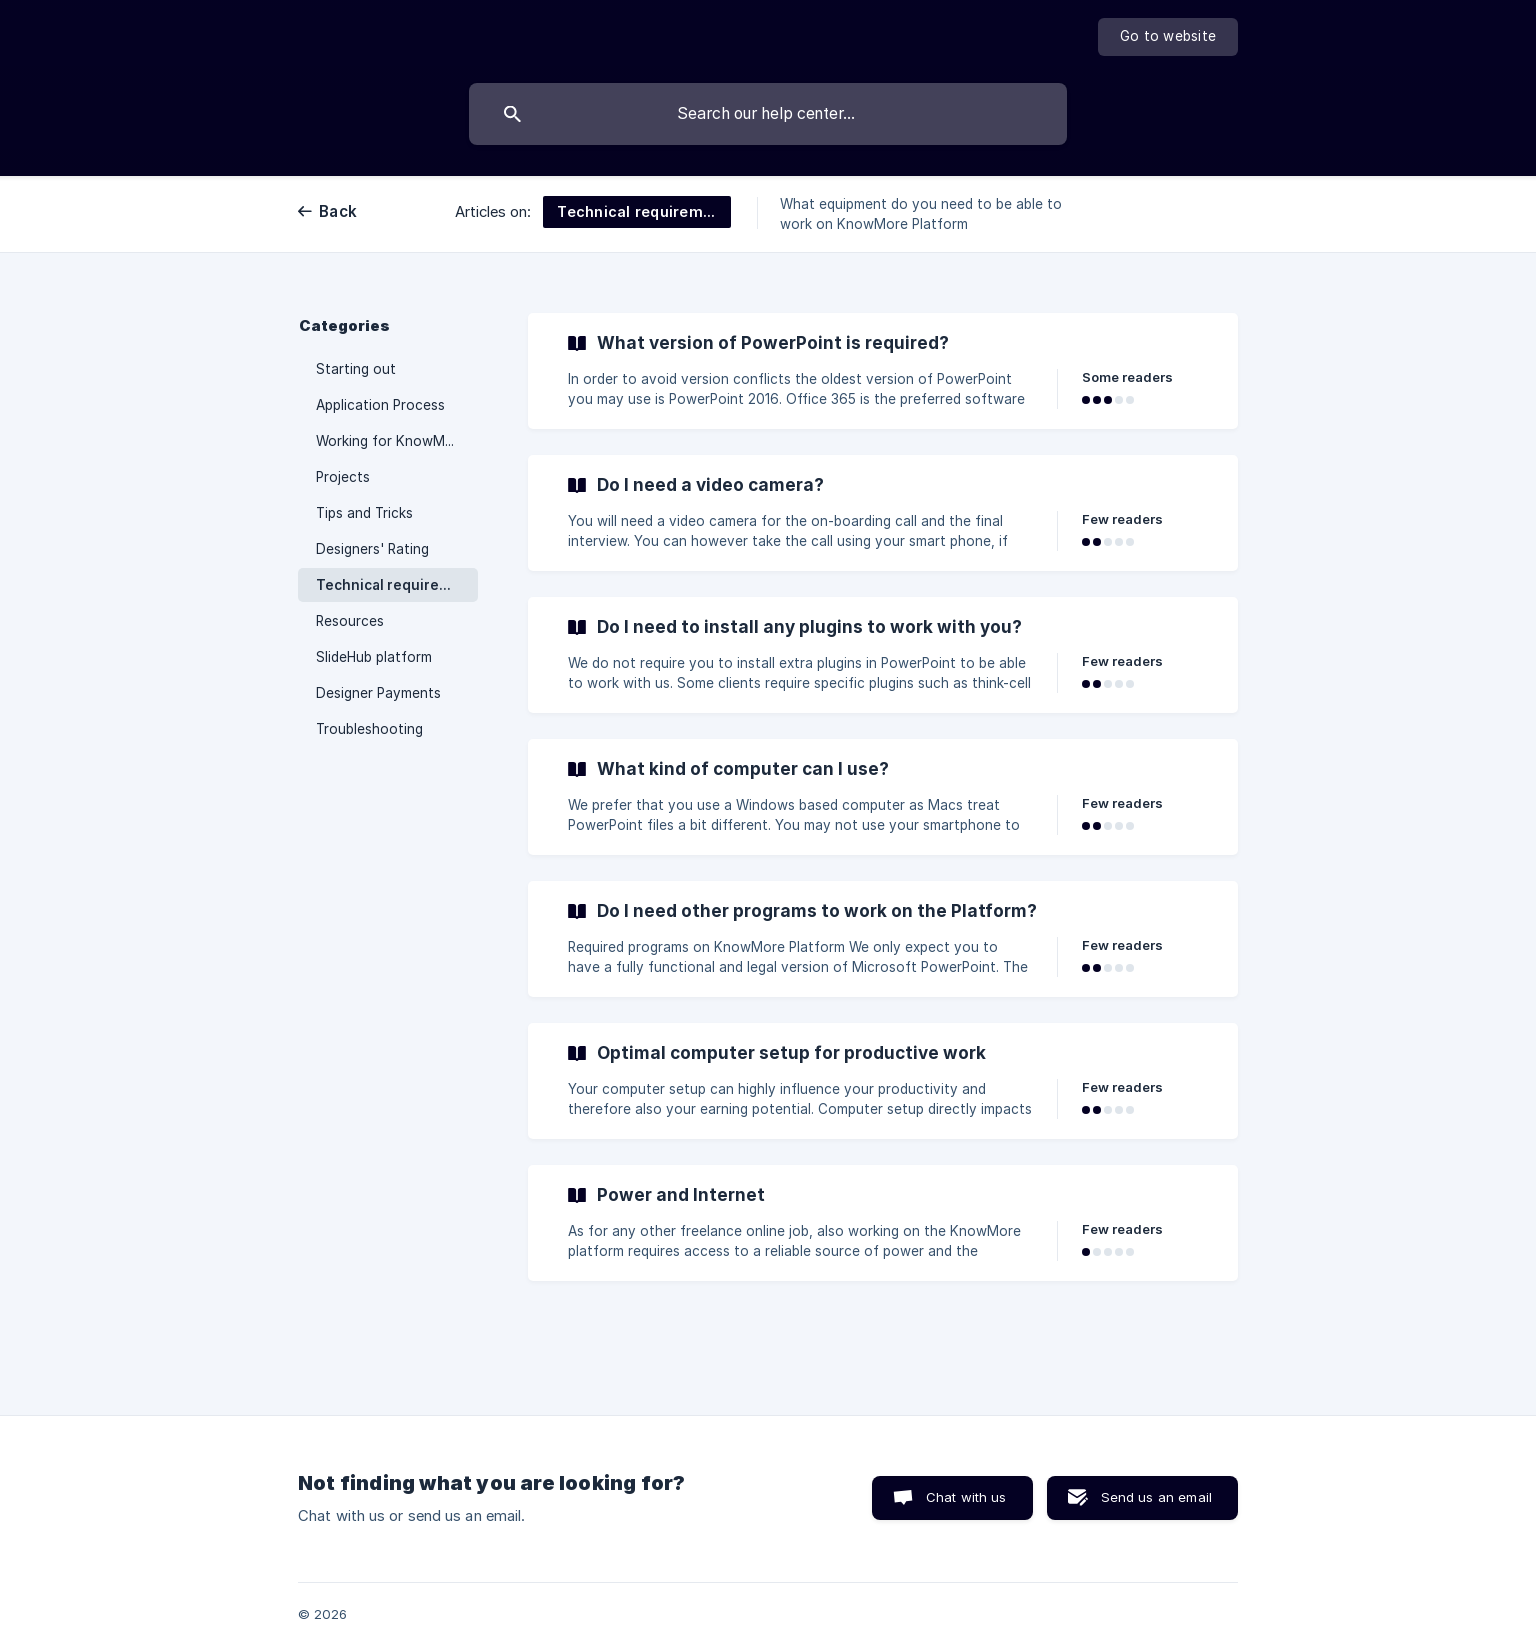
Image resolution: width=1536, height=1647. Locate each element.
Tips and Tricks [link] (364, 513)
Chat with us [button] (966, 1497)
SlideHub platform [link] (374, 657)
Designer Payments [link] (378, 693)
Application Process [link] (380, 405)
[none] (1168, 37)
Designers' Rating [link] (372, 549)
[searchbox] (768, 114)
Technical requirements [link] (397, 585)
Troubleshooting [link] (369, 729)
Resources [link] (350, 621)
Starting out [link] (356, 369)
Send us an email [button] (1156, 1497)
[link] (883, 371)
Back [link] (338, 211)
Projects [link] (343, 477)
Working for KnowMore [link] (391, 441)
